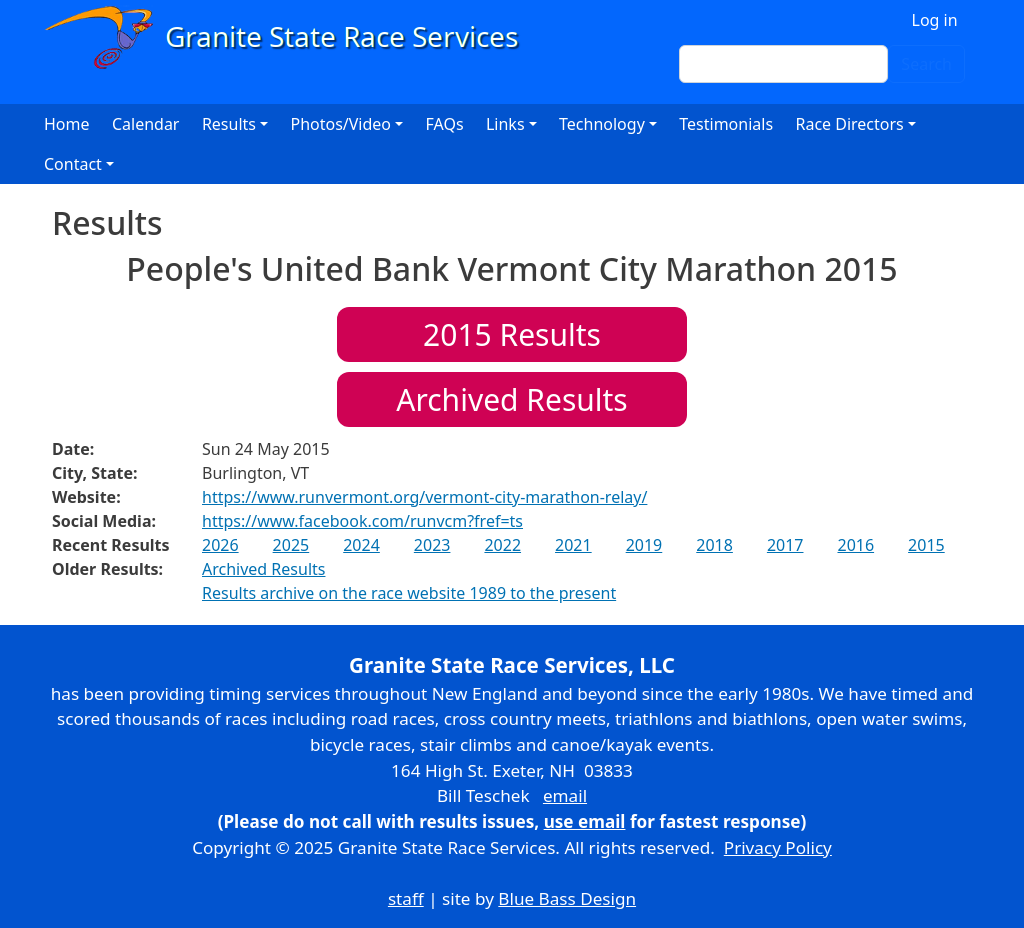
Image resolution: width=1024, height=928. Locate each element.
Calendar (146, 124)
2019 (644, 545)
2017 (785, 545)
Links (505, 124)
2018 (714, 545)
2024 (361, 545)
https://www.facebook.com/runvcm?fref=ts (362, 521)
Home (67, 124)
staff (406, 898)
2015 (926, 545)
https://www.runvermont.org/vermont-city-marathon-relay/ (424, 497)
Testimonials (726, 124)
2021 (573, 545)
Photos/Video (340, 124)
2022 (502, 545)
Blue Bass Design (567, 898)
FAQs (445, 124)
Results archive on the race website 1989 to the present (409, 593)
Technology (602, 124)
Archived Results (511, 399)
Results (512, 334)
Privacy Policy (778, 847)
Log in (935, 20)
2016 (855, 545)
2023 (432, 545)
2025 (291, 545)
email (565, 795)
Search (926, 64)
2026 (220, 545)
